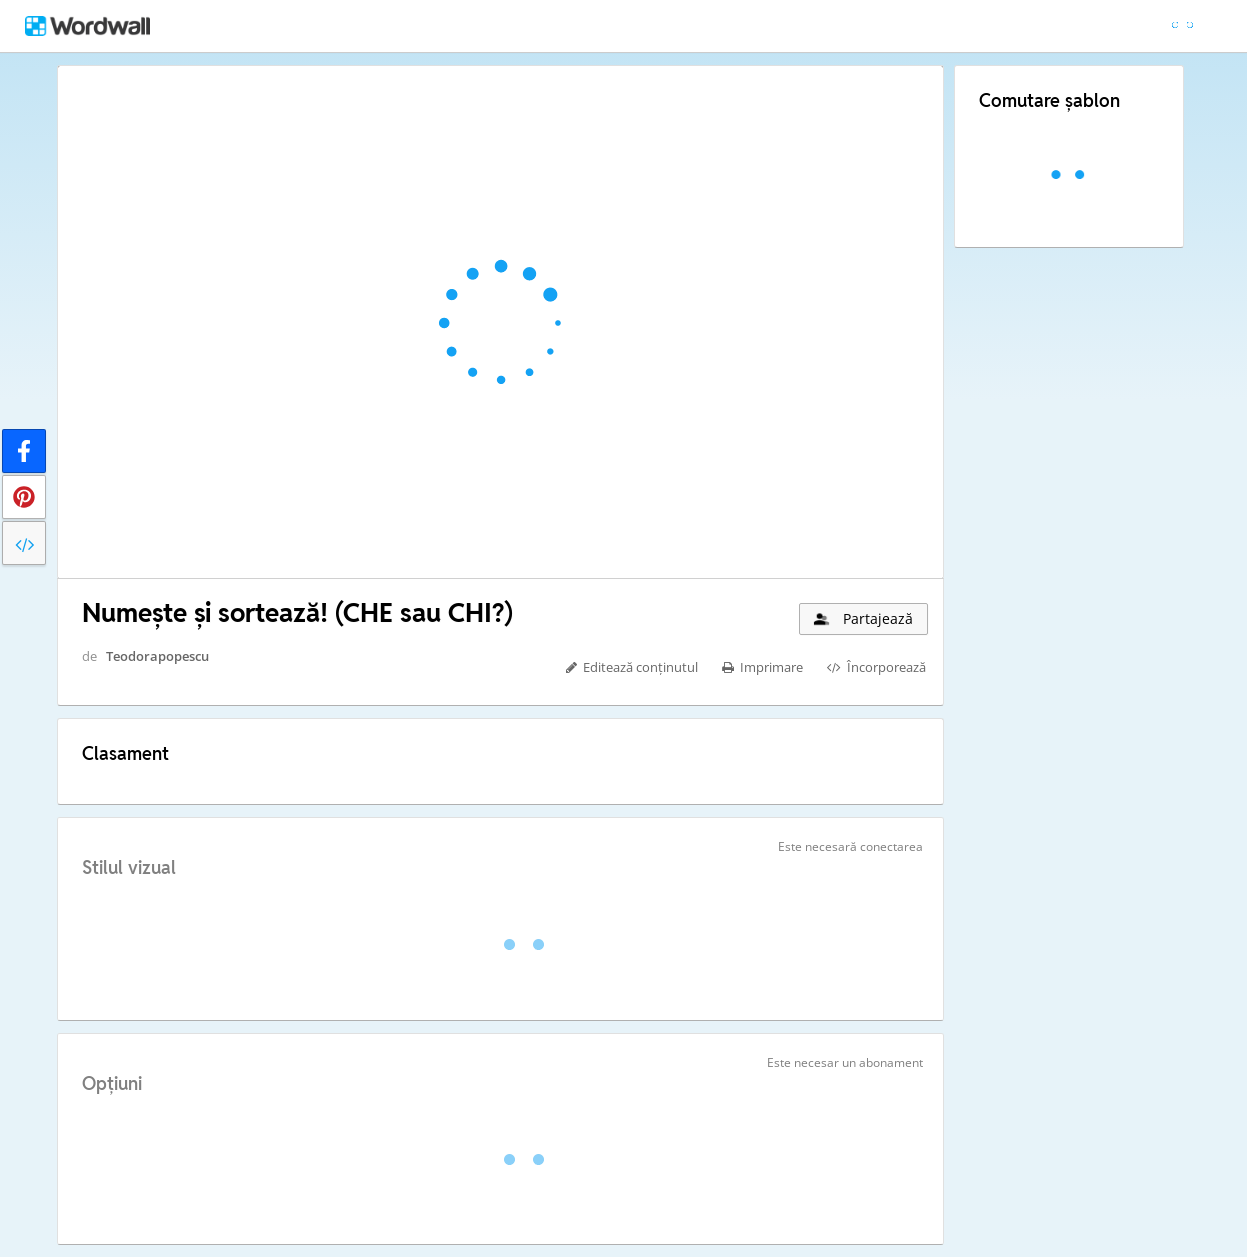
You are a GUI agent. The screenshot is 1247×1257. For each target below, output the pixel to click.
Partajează (862, 618)
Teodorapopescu (157, 656)
